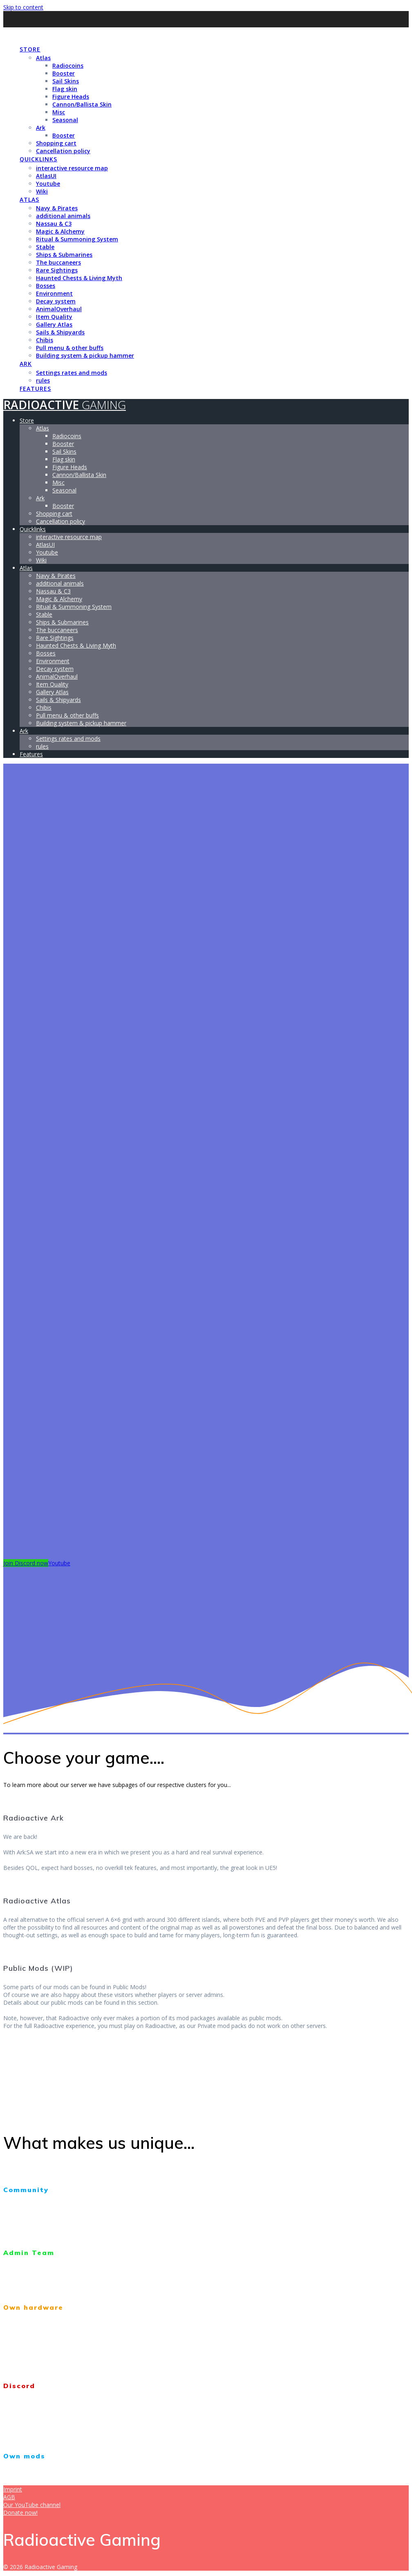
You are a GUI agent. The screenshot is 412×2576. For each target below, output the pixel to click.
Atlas (43, 58)
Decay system (56, 301)
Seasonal (65, 120)
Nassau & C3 (54, 223)
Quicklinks (38, 159)
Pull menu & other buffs (69, 348)
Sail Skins (65, 81)
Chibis (44, 340)
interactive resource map (72, 168)
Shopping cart (56, 143)
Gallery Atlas (54, 324)
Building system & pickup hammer (85, 355)
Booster (63, 73)
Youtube (48, 183)
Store (30, 49)
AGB (9, 2497)
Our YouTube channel (31, 2505)
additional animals (63, 216)
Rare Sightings (57, 270)
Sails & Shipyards (60, 332)
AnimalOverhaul (59, 309)
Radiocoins (67, 65)
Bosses (45, 286)
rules (43, 380)
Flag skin (64, 89)
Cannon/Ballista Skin (82, 104)
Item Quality (54, 317)
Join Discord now (25, 1563)
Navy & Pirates (57, 208)
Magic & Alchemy (60, 231)
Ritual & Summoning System (77, 239)
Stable (45, 247)
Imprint (12, 2489)
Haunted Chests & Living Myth (79, 278)
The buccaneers (58, 262)
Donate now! (20, 2512)
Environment (54, 293)
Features (35, 388)
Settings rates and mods (71, 373)
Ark (40, 127)
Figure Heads (70, 96)
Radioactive (64, 33)
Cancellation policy (63, 151)
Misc (58, 112)
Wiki (42, 191)
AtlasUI (46, 176)
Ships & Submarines (64, 254)
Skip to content (23, 7)
